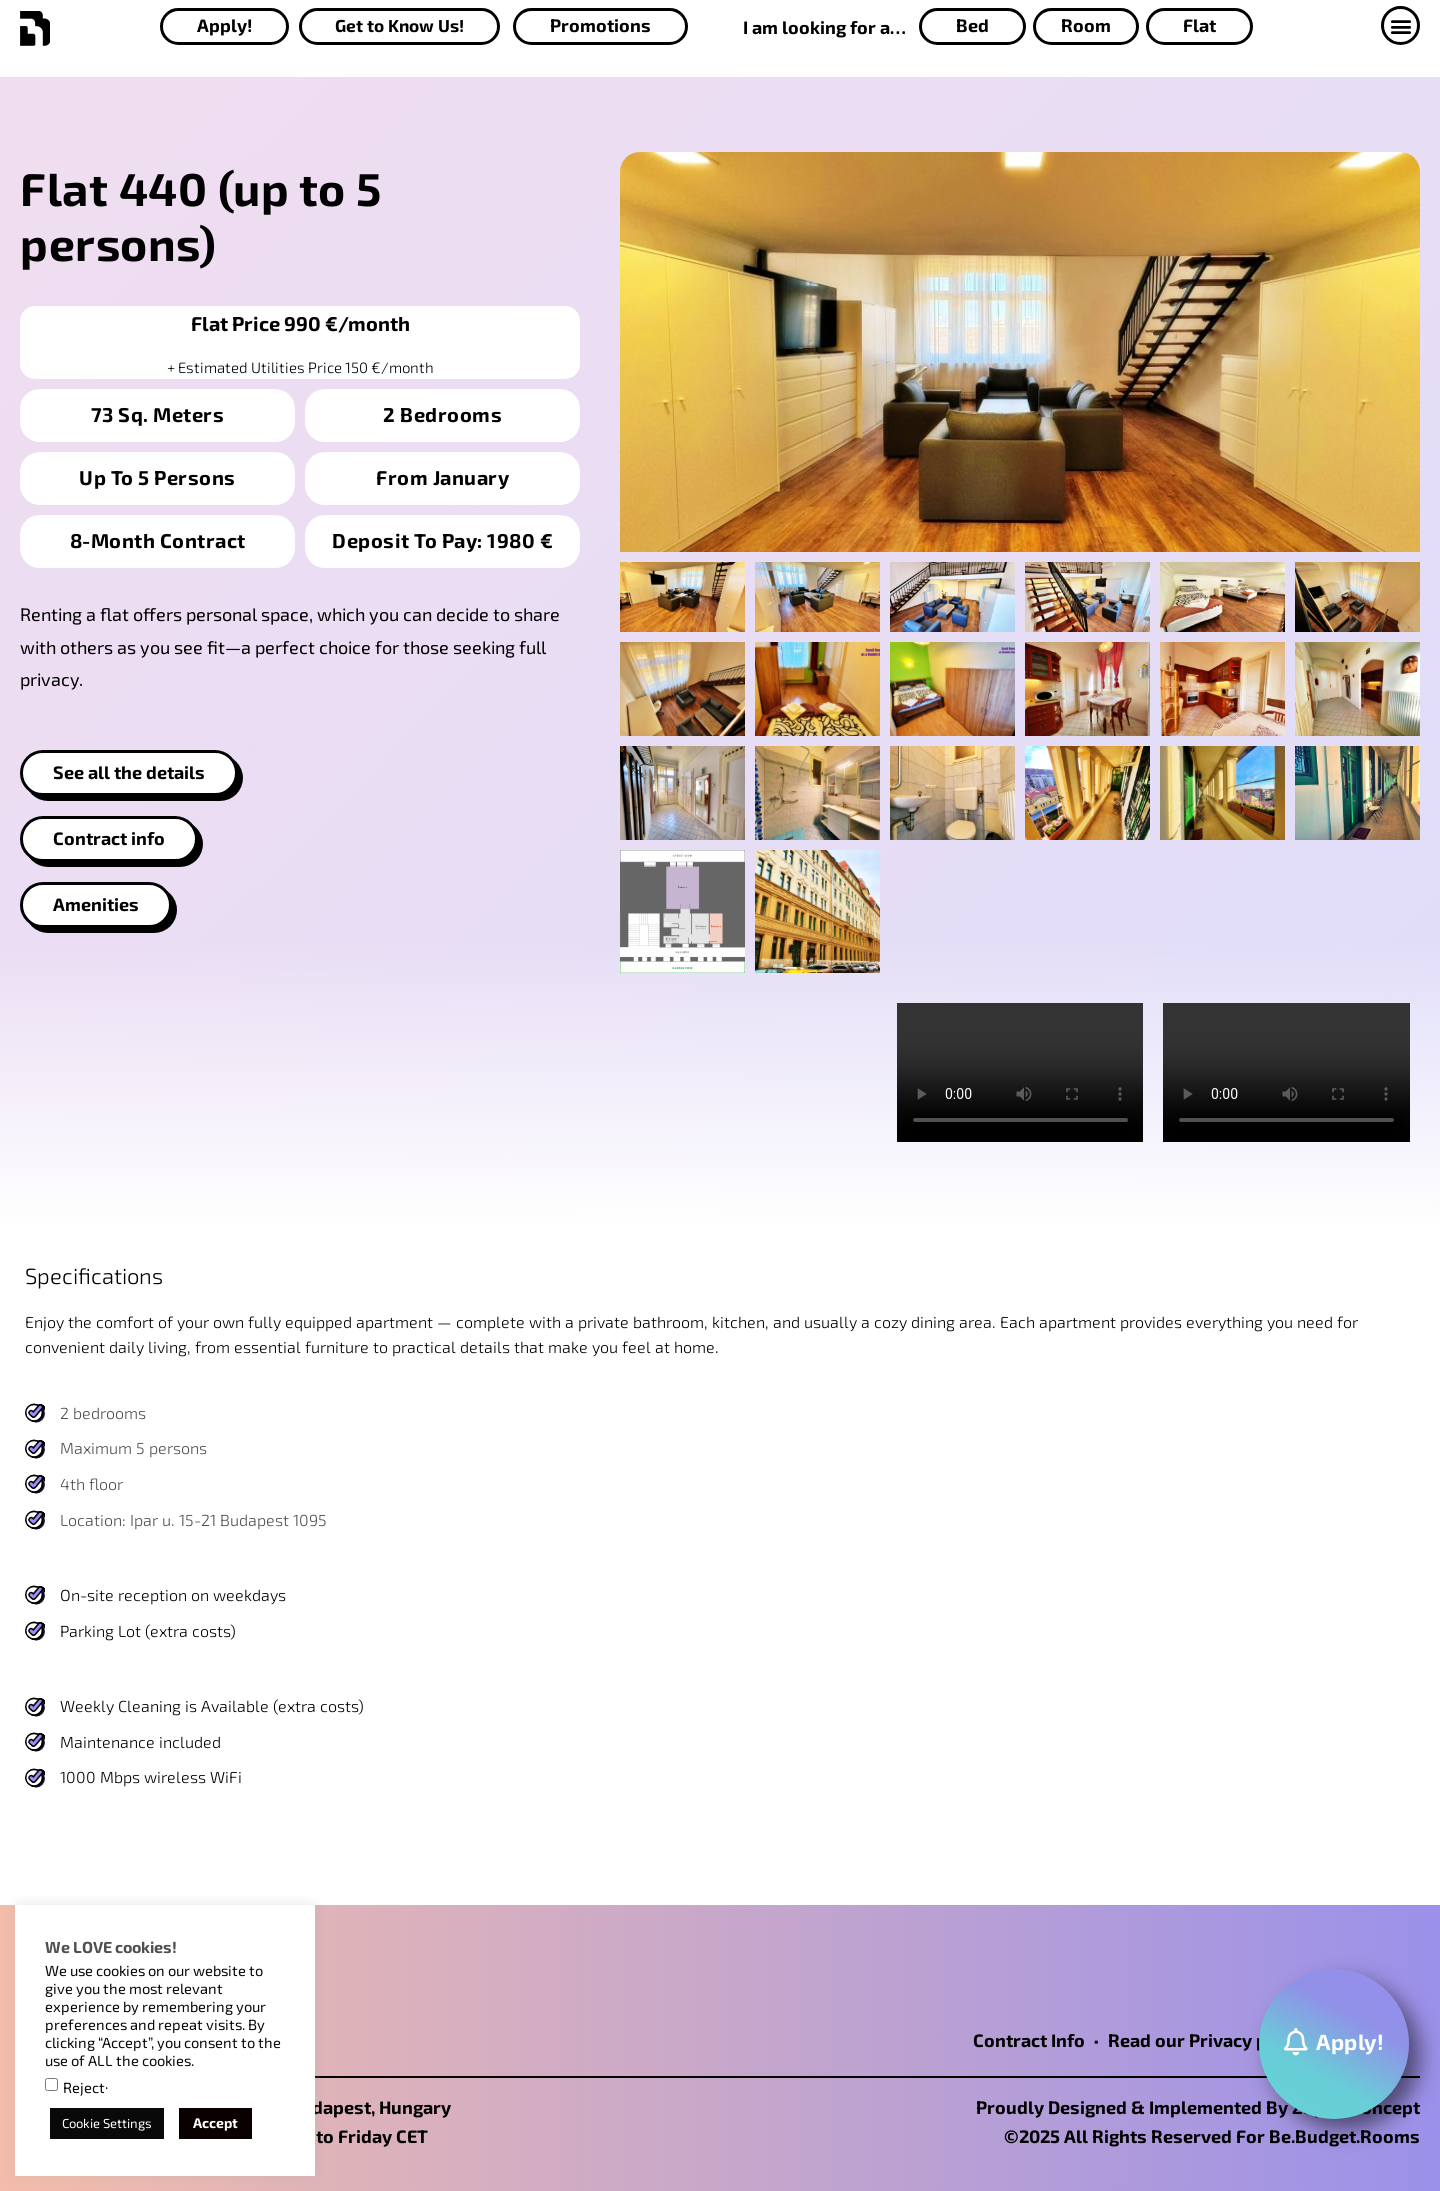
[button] (1400, 25)
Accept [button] (215, 2122)
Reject (84, 2087)
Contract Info (1029, 2040)
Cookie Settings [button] (107, 2123)
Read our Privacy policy (1208, 2040)
